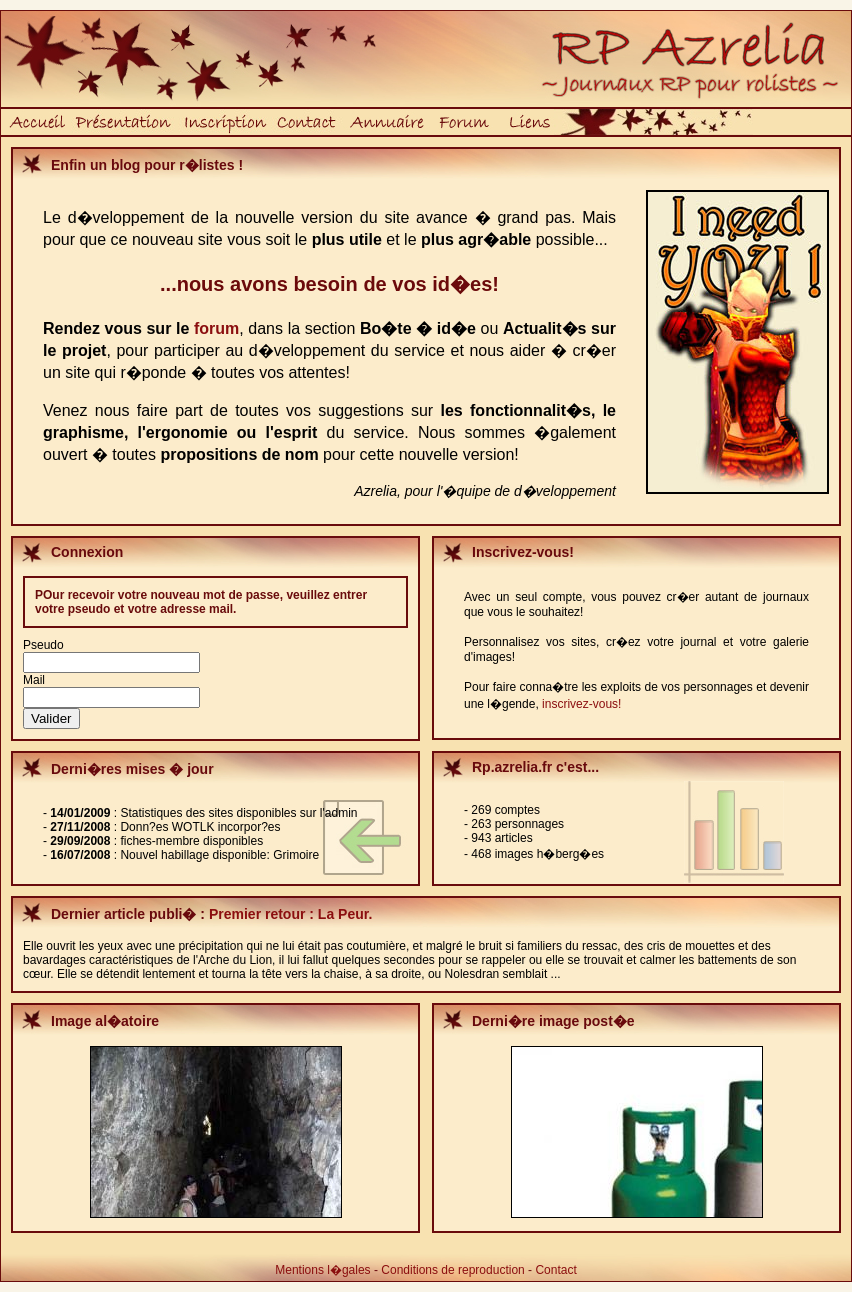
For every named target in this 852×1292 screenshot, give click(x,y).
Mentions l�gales (322, 1270)
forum (216, 328)
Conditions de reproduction (452, 1270)
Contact (555, 1270)
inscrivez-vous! (581, 704)
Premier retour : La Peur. (290, 914)
